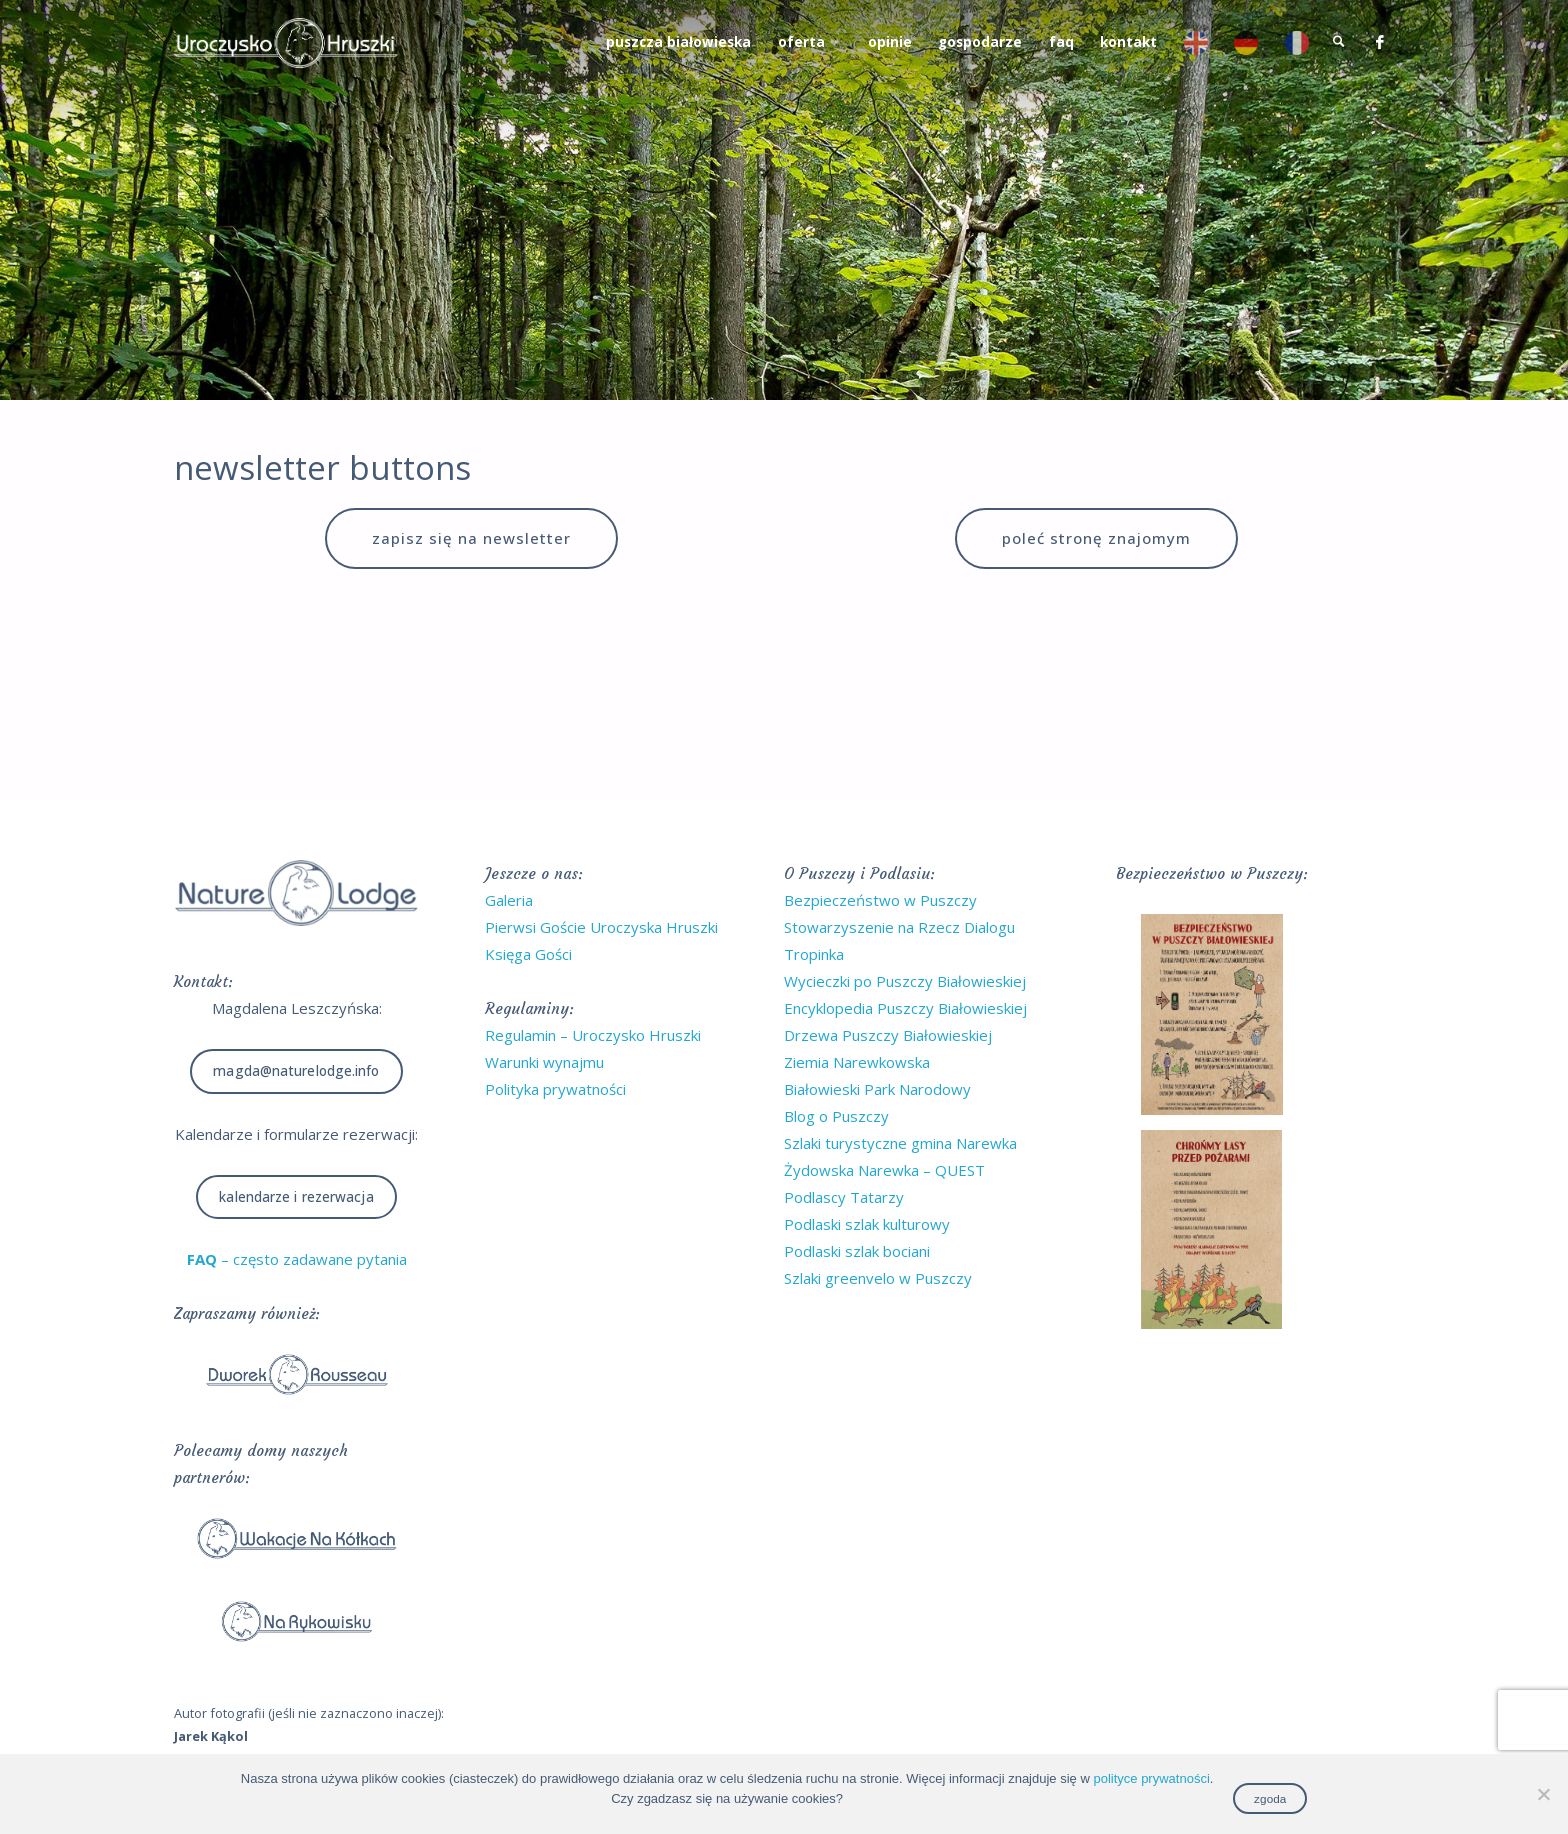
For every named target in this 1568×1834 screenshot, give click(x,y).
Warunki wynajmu (544, 1062)
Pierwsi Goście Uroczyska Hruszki (601, 927)
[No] (1543, 1794)
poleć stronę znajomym (1096, 538)
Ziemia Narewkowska (857, 1062)
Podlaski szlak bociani (857, 1251)
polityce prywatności (1151, 1778)
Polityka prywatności (555, 1089)
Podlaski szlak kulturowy (867, 1224)
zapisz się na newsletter (471, 538)
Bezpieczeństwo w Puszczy (880, 900)
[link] (1339, 42)
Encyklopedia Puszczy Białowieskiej (905, 1008)
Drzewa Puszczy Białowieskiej (888, 1035)
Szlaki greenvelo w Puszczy (878, 1278)
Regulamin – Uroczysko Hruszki (593, 1035)
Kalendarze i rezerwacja (296, 1197)
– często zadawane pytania (297, 1259)
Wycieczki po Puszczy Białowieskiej (905, 981)
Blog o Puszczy (836, 1116)
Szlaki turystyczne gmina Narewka (900, 1143)
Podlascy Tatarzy (844, 1197)
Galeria (509, 900)
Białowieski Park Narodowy (877, 1089)
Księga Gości (528, 954)
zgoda (1270, 1798)
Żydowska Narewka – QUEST (884, 1170)
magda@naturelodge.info (296, 1071)
